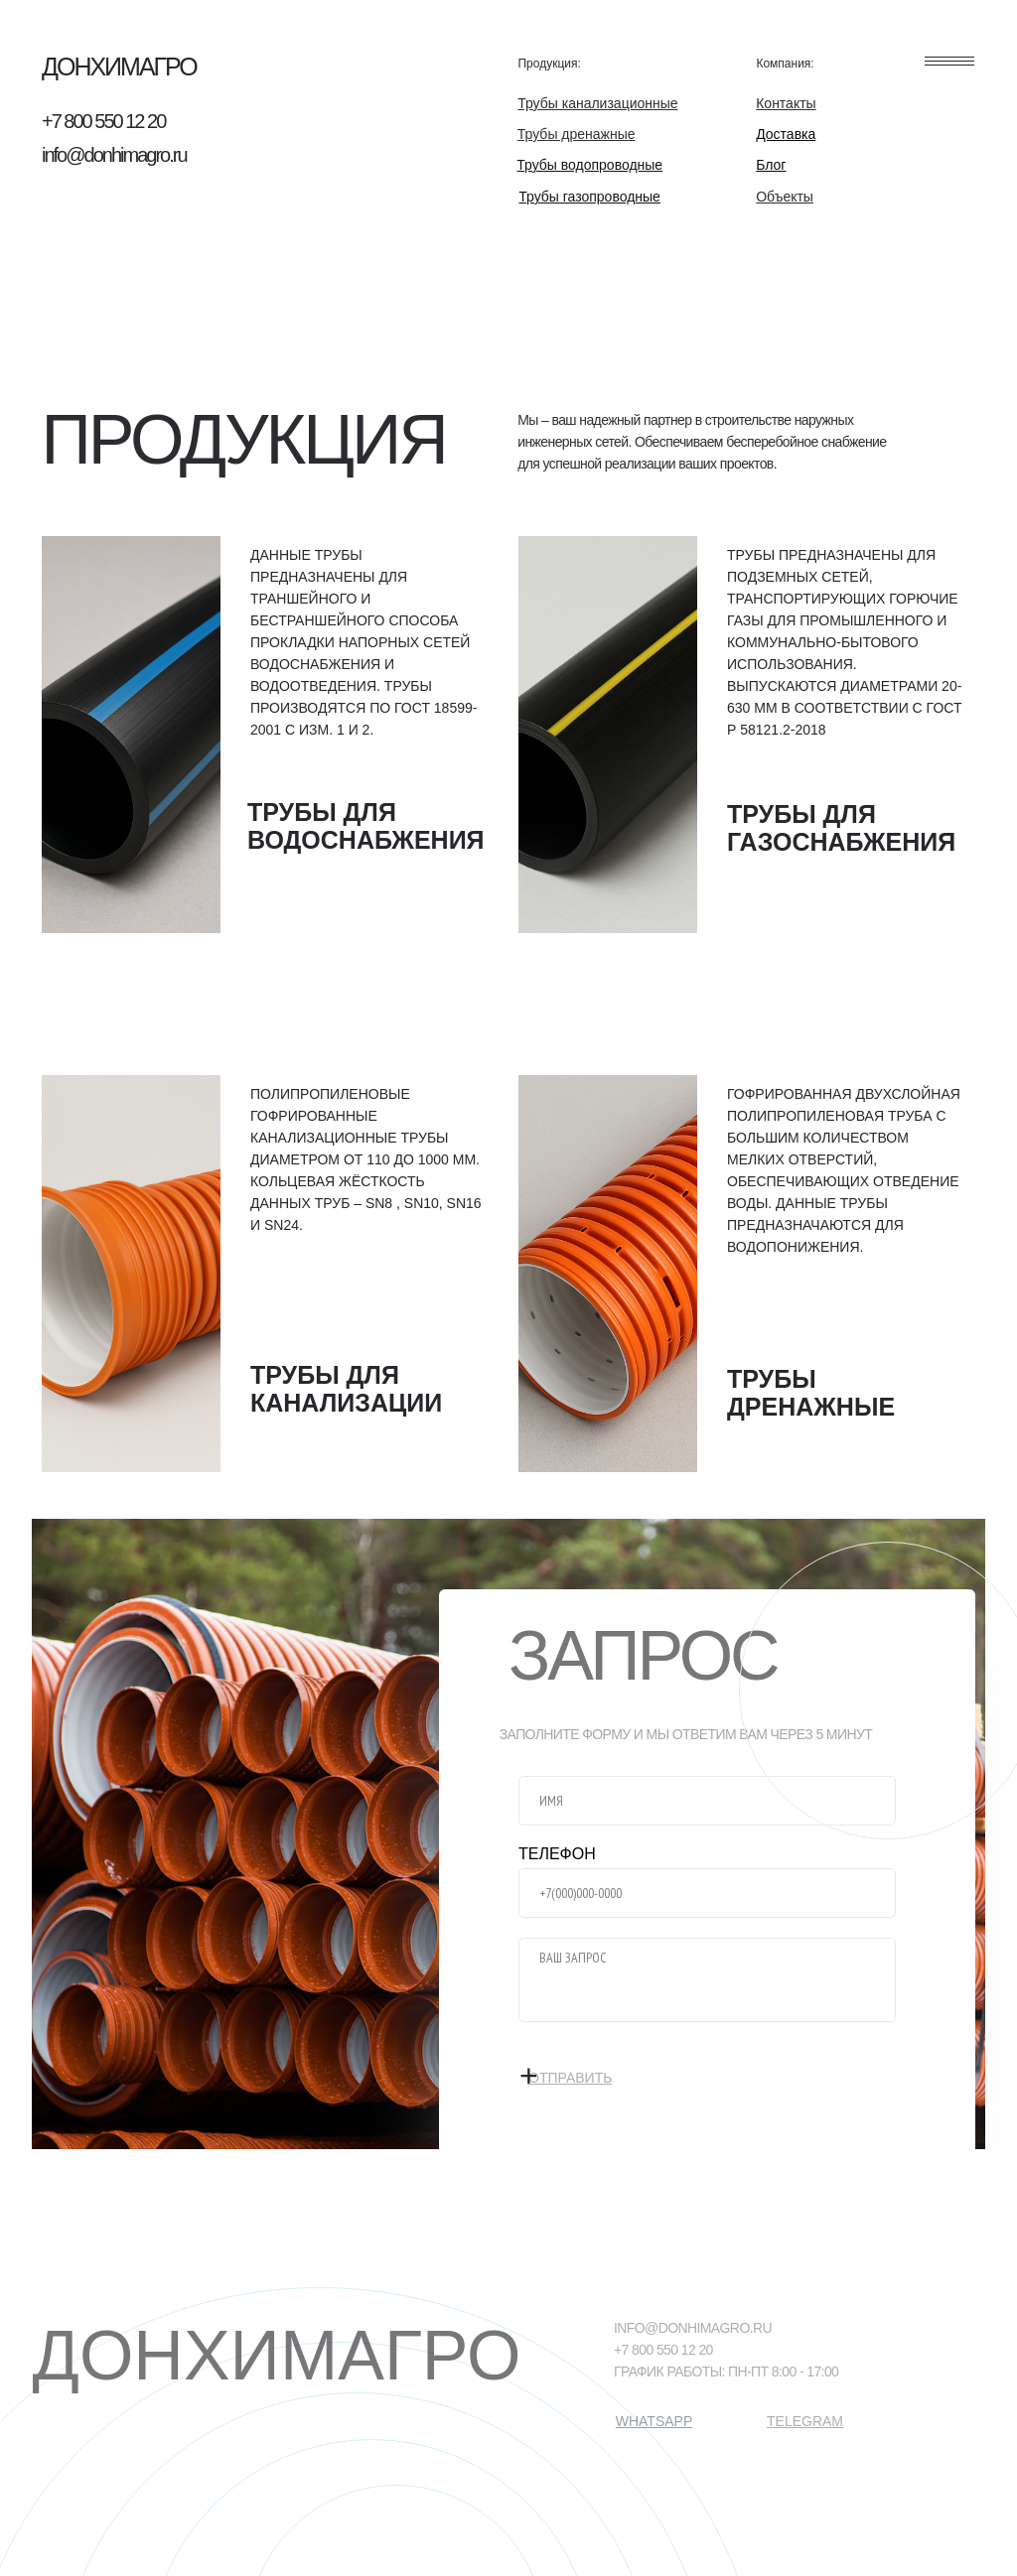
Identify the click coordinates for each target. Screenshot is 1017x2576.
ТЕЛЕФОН (557, 1853)
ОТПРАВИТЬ (598, 2067)
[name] (707, 1801)
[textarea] (707, 1980)
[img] (131, 734)
